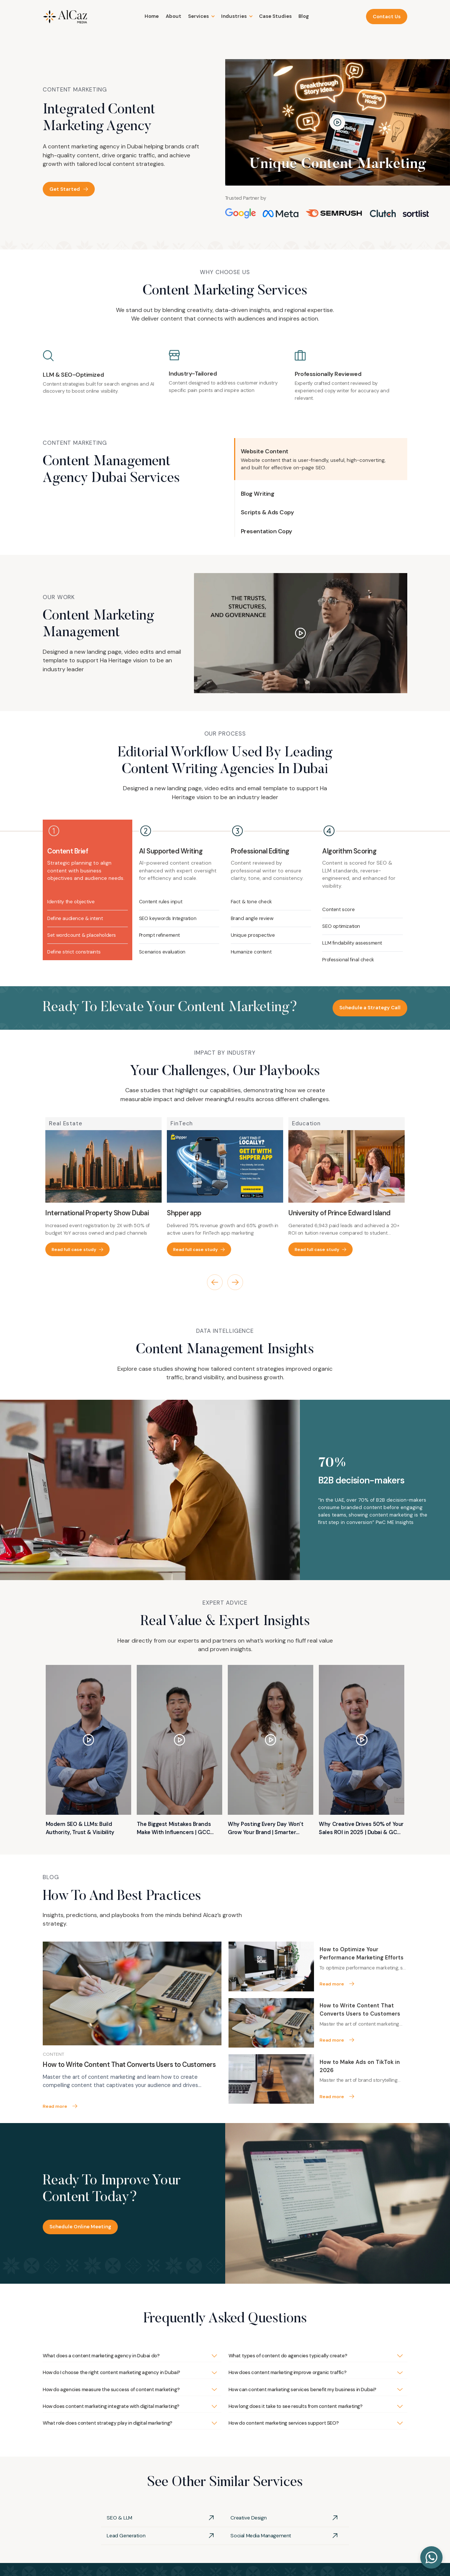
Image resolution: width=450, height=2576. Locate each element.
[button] (201, 16)
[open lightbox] (337, 122)
